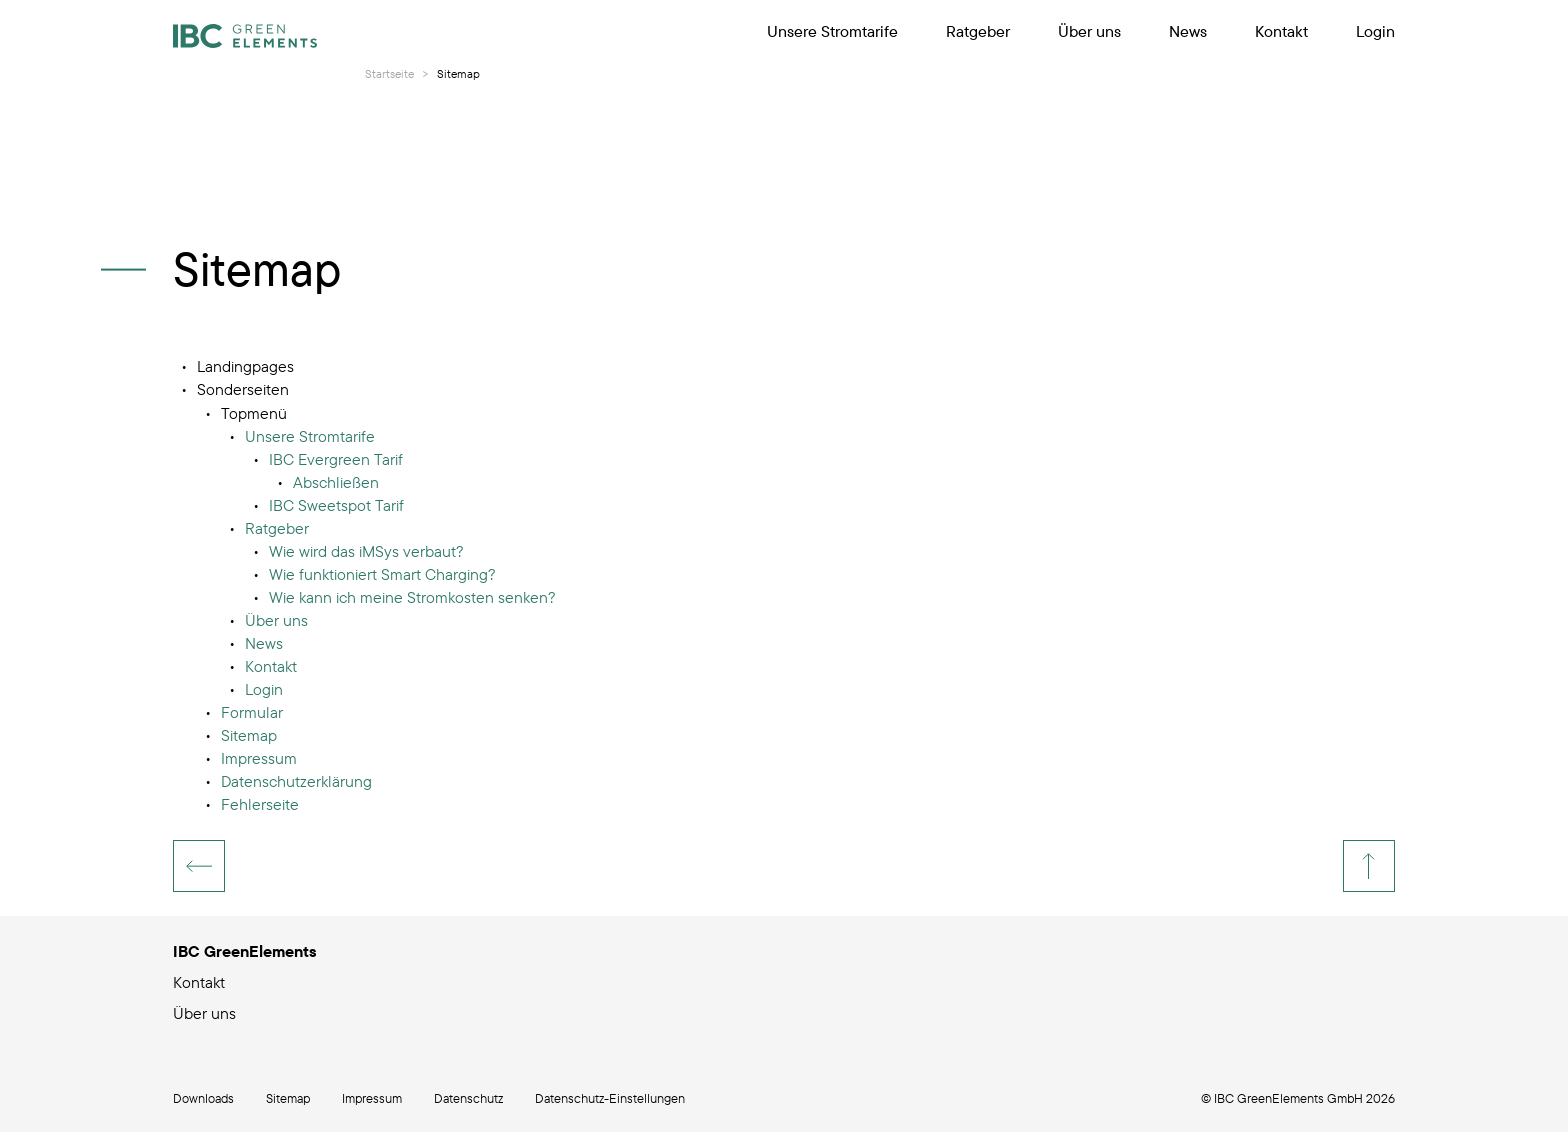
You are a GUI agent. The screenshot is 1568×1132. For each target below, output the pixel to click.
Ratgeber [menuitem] (978, 31)
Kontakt (199, 982)
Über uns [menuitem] (1089, 31)
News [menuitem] (1188, 31)
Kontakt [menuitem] (1281, 31)
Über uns (204, 1013)
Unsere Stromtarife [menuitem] (832, 31)
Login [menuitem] (1375, 31)
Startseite (389, 73)
